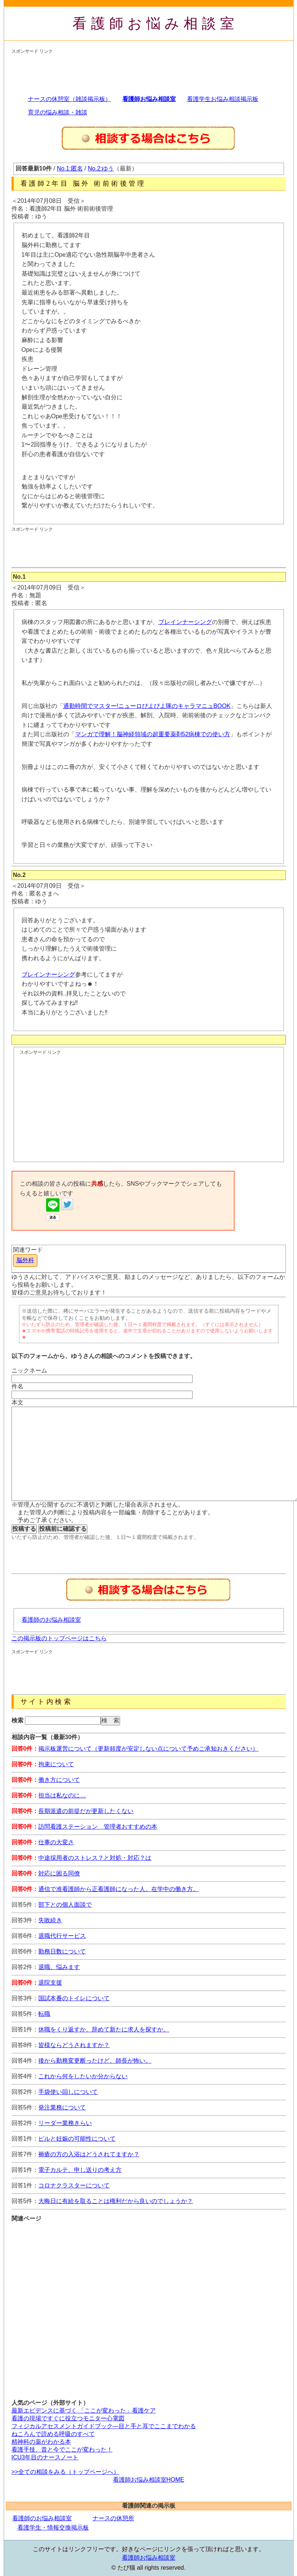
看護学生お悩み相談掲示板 (222, 99)
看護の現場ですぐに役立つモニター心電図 (68, 2418)
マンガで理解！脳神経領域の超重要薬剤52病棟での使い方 (152, 734)
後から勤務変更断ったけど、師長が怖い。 (94, 2060)
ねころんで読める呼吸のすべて (53, 2434)
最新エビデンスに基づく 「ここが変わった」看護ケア (84, 2410)
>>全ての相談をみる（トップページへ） (66, 2472)
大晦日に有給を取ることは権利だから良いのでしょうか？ (115, 2201)
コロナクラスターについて (74, 2185)
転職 (44, 2014)
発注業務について (62, 2107)
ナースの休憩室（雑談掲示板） (69, 99)
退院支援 (50, 1982)
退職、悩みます (59, 1967)
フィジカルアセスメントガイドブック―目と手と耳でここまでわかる (104, 2426)
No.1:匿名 (70, 168)
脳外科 (25, 1260)
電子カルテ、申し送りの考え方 (80, 2170)
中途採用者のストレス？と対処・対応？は (94, 1858)
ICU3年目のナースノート (45, 2457)
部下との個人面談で (65, 1904)
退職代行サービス (62, 1936)
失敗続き (50, 1920)
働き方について (59, 1780)
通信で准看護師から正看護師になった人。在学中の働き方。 (118, 1889)
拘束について (56, 1764)
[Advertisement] (147, 71)
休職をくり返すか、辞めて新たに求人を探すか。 (103, 2029)
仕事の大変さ (56, 1842)
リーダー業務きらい (65, 2123)
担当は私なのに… (62, 1795)
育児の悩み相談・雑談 (57, 112)
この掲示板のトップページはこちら (59, 1638)
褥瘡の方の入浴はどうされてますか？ (88, 2154)
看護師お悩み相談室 (155, 23)
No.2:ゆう (101, 168)
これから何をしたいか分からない (82, 2076)
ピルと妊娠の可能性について (77, 2138)
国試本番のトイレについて (74, 1998)
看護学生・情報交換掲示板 (53, 2527)
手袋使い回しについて (68, 2092)
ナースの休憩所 (113, 2518)
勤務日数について (62, 1951)
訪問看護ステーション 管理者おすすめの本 (97, 1826)
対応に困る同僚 (59, 1873)
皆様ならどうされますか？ (74, 2045)
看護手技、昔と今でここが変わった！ (62, 2449)
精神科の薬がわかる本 (41, 2442)
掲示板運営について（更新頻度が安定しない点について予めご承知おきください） (148, 1748)
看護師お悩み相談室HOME (148, 2479)
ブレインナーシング (185, 622)
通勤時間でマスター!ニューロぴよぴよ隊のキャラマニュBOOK (147, 706)
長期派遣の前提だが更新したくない (85, 1811)
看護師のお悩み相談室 (51, 1620)
